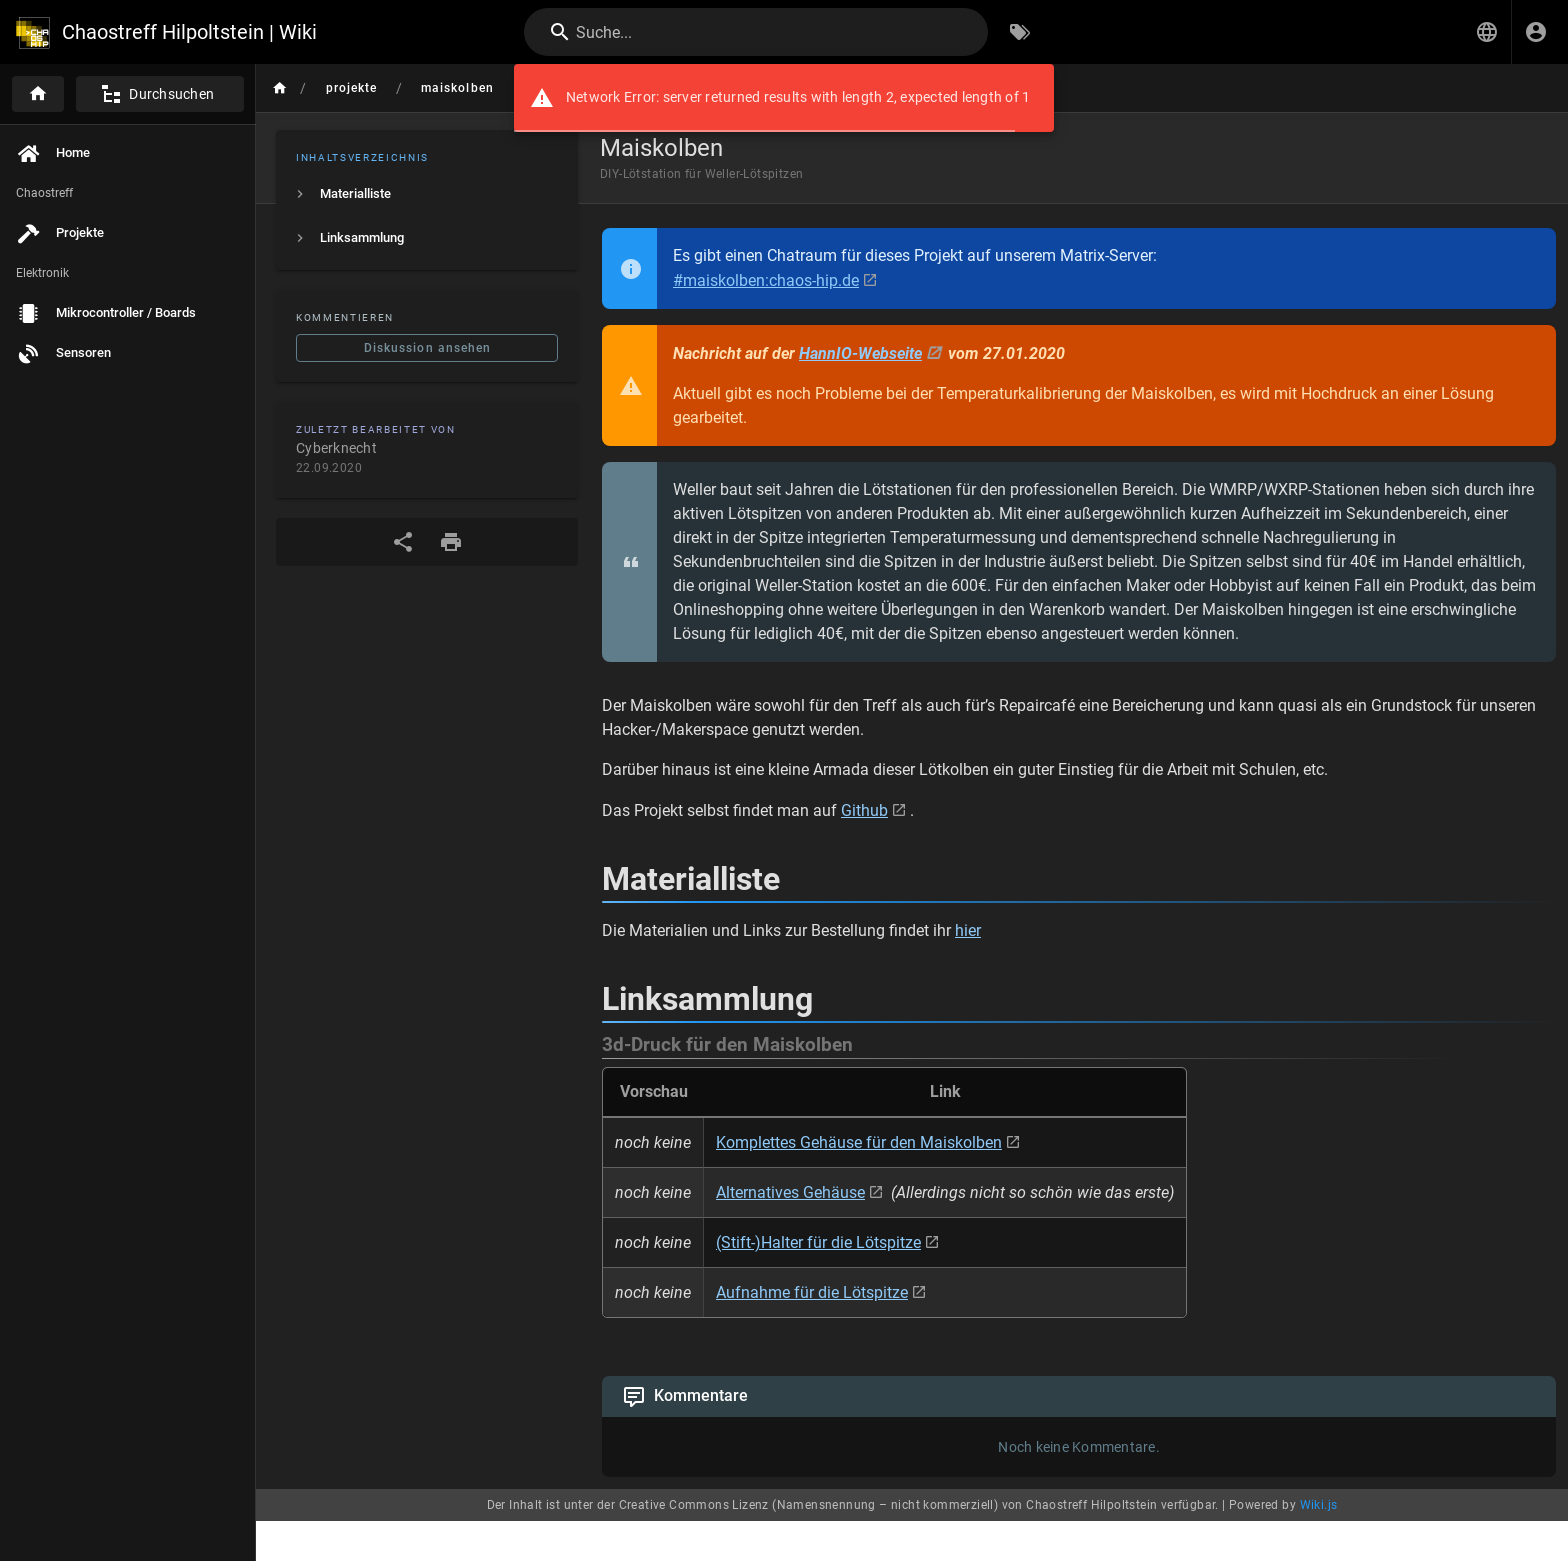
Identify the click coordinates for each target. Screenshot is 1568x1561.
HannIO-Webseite (860, 353)
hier (968, 930)
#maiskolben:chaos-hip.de (766, 280)
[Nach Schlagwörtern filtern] (1020, 32)
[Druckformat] (451, 542)
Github (864, 810)
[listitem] (427, 194)
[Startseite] (38, 94)
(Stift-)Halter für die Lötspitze (818, 1242)
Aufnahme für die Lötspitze (812, 1292)
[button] (1487, 32)
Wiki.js (1319, 1505)
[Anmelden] (1536, 32)
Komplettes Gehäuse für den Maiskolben (859, 1142)
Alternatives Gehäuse (790, 1192)
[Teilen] (403, 542)
